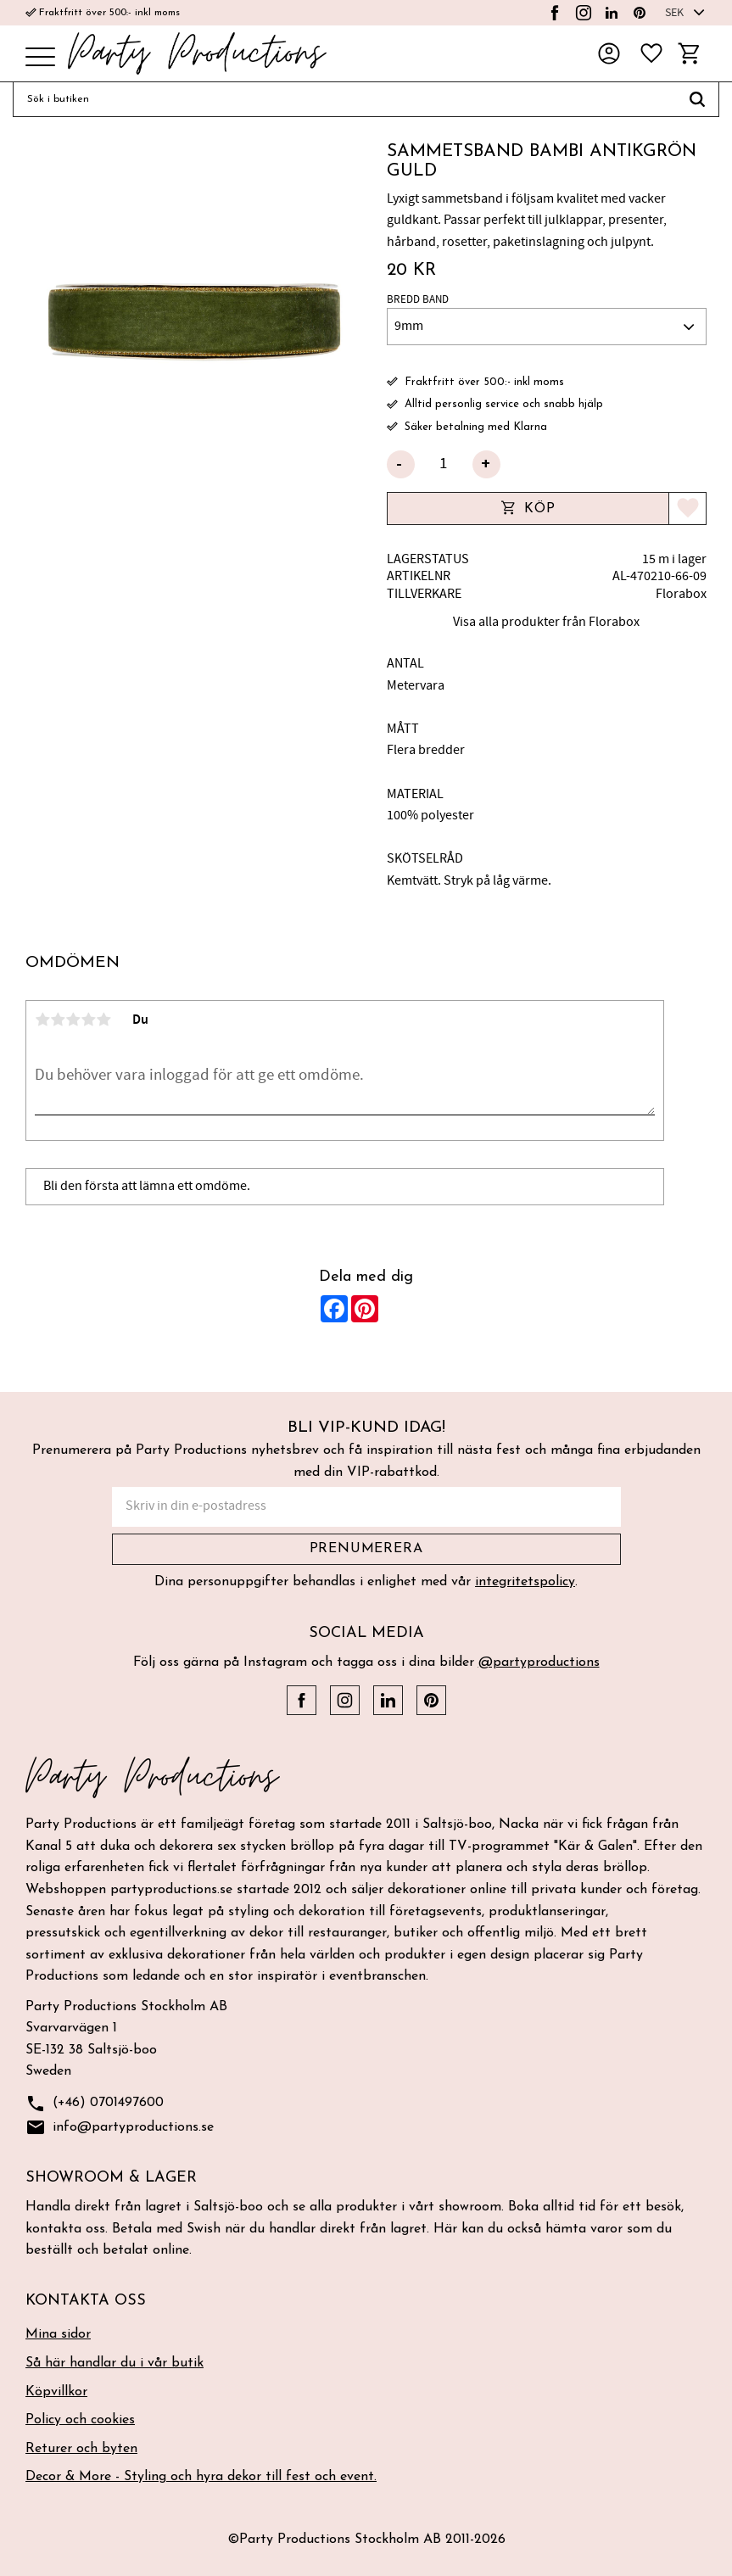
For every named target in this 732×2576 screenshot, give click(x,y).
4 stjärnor (88, 1019)
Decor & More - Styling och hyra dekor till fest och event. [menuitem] (201, 2477)
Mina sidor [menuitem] (58, 2334)
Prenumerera (366, 1549)
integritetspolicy (525, 1582)
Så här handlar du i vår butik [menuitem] (114, 2363)
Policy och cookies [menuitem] (80, 2420)
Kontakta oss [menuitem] (85, 2301)
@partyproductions (539, 1662)
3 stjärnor (73, 1019)
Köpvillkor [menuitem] (56, 2392)
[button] (40, 58)
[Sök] (697, 99)
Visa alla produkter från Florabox (546, 621)
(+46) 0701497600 (94, 2104)
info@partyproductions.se (119, 2127)
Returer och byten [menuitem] (81, 2449)
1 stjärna (42, 1019)
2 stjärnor (57, 1019)
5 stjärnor (103, 1019)
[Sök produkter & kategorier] (344, 99)
